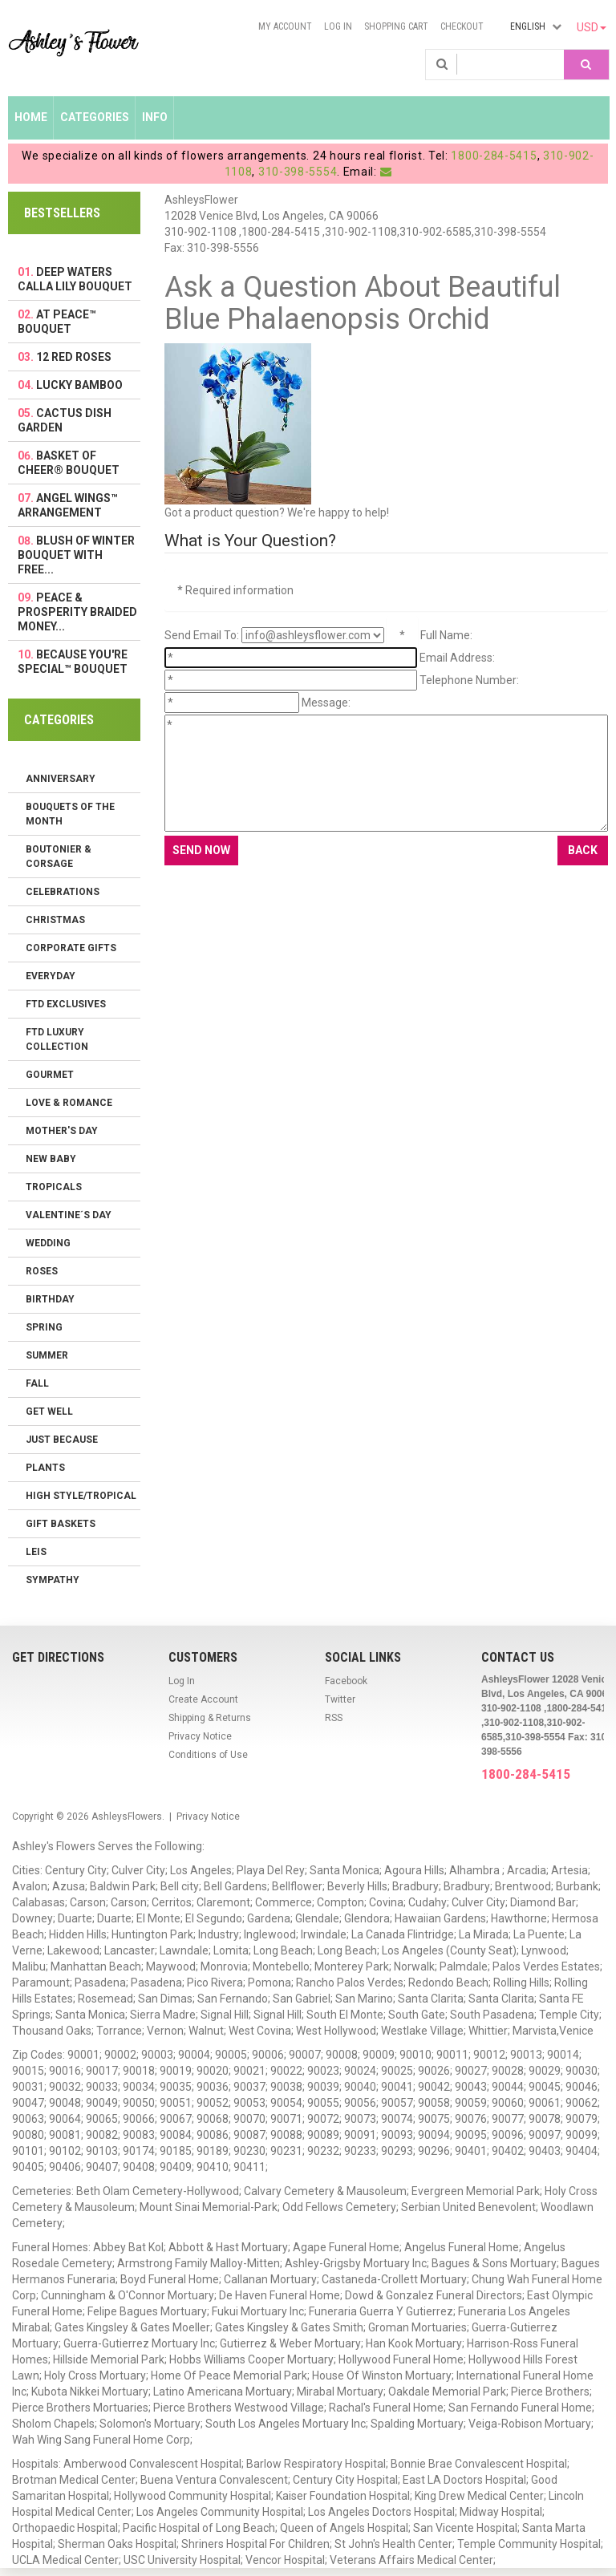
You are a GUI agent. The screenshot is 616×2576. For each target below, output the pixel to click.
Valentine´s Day (68, 1215)
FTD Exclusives (66, 1004)
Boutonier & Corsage (58, 856)
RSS (333, 1717)
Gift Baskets (60, 1523)
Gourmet (50, 1074)
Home (30, 117)
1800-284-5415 (494, 155)
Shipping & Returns (209, 1717)
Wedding (48, 1243)
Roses (42, 1271)
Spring (44, 1327)
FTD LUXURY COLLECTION (57, 1039)
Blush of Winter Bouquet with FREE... (76, 555)
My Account (285, 26)
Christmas (55, 919)
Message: (326, 702)
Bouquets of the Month (70, 814)
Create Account (203, 1699)
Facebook (346, 1681)
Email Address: (457, 657)
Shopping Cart (396, 26)
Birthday (50, 1299)
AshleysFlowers (126, 1816)
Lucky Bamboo (79, 385)
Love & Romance (69, 1102)
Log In (338, 26)
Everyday (50, 976)
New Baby (51, 1158)
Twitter (340, 1699)
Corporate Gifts (71, 948)
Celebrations (62, 891)
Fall (37, 1383)
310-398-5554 (297, 171)
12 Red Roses (73, 356)
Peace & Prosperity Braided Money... (77, 612)
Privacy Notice (200, 1736)
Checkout (462, 26)
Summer (47, 1355)
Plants (45, 1467)
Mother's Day (62, 1130)
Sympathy (52, 1580)
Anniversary (60, 778)
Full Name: (446, 635)
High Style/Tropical (81, 1495)
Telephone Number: (469, 680)
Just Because (62, 1439)
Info (155, 117)
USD (591, 27)
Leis (36, 1551)
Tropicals (54, 1187)
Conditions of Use (208, 1754)
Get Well (49, 1411)
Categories (94, 117)
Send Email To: (201, 635)
